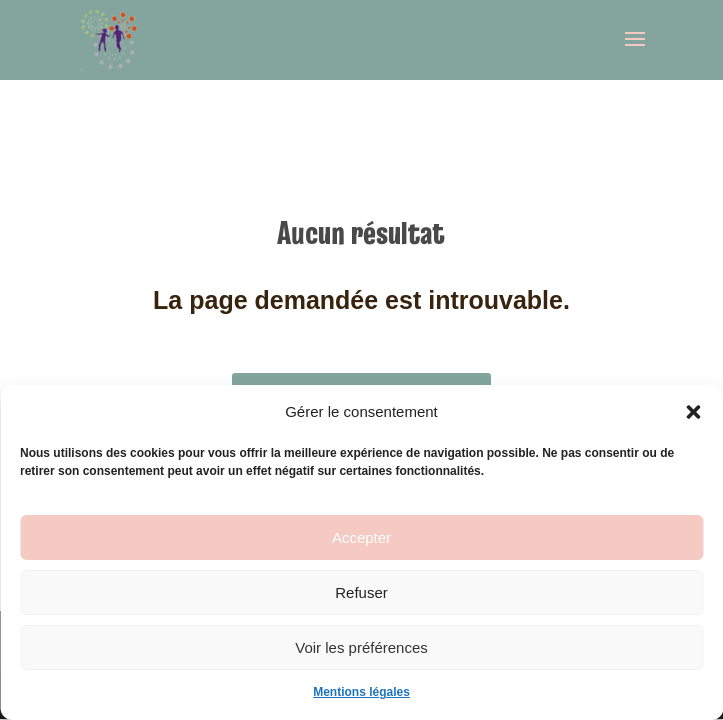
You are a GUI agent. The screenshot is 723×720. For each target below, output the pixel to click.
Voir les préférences (361, 647)
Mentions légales (361, 692)
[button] (693, 412)
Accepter (361, 537)
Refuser (361, 592)
